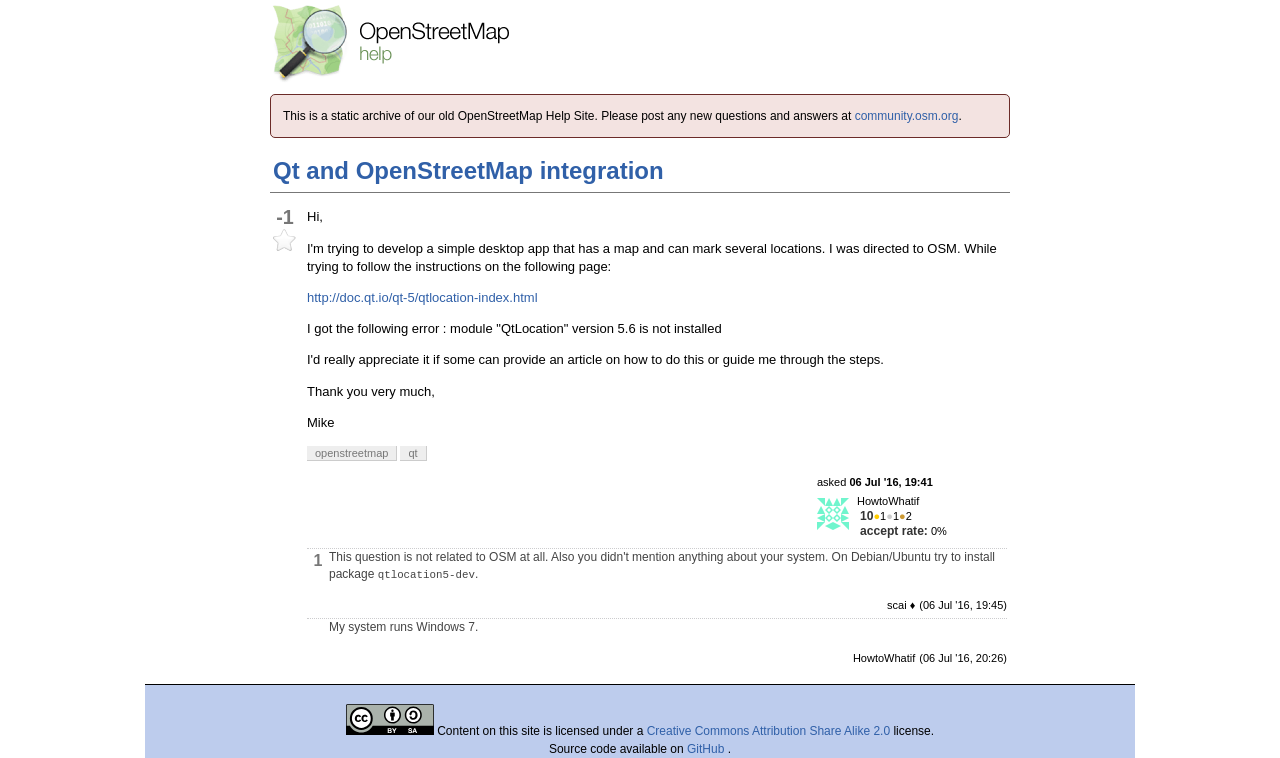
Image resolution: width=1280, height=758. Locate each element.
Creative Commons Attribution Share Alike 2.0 (768, 731)
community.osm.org (907, 116)
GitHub (707, 749)
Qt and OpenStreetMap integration (468, 170)
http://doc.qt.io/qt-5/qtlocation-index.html (422, 297)
